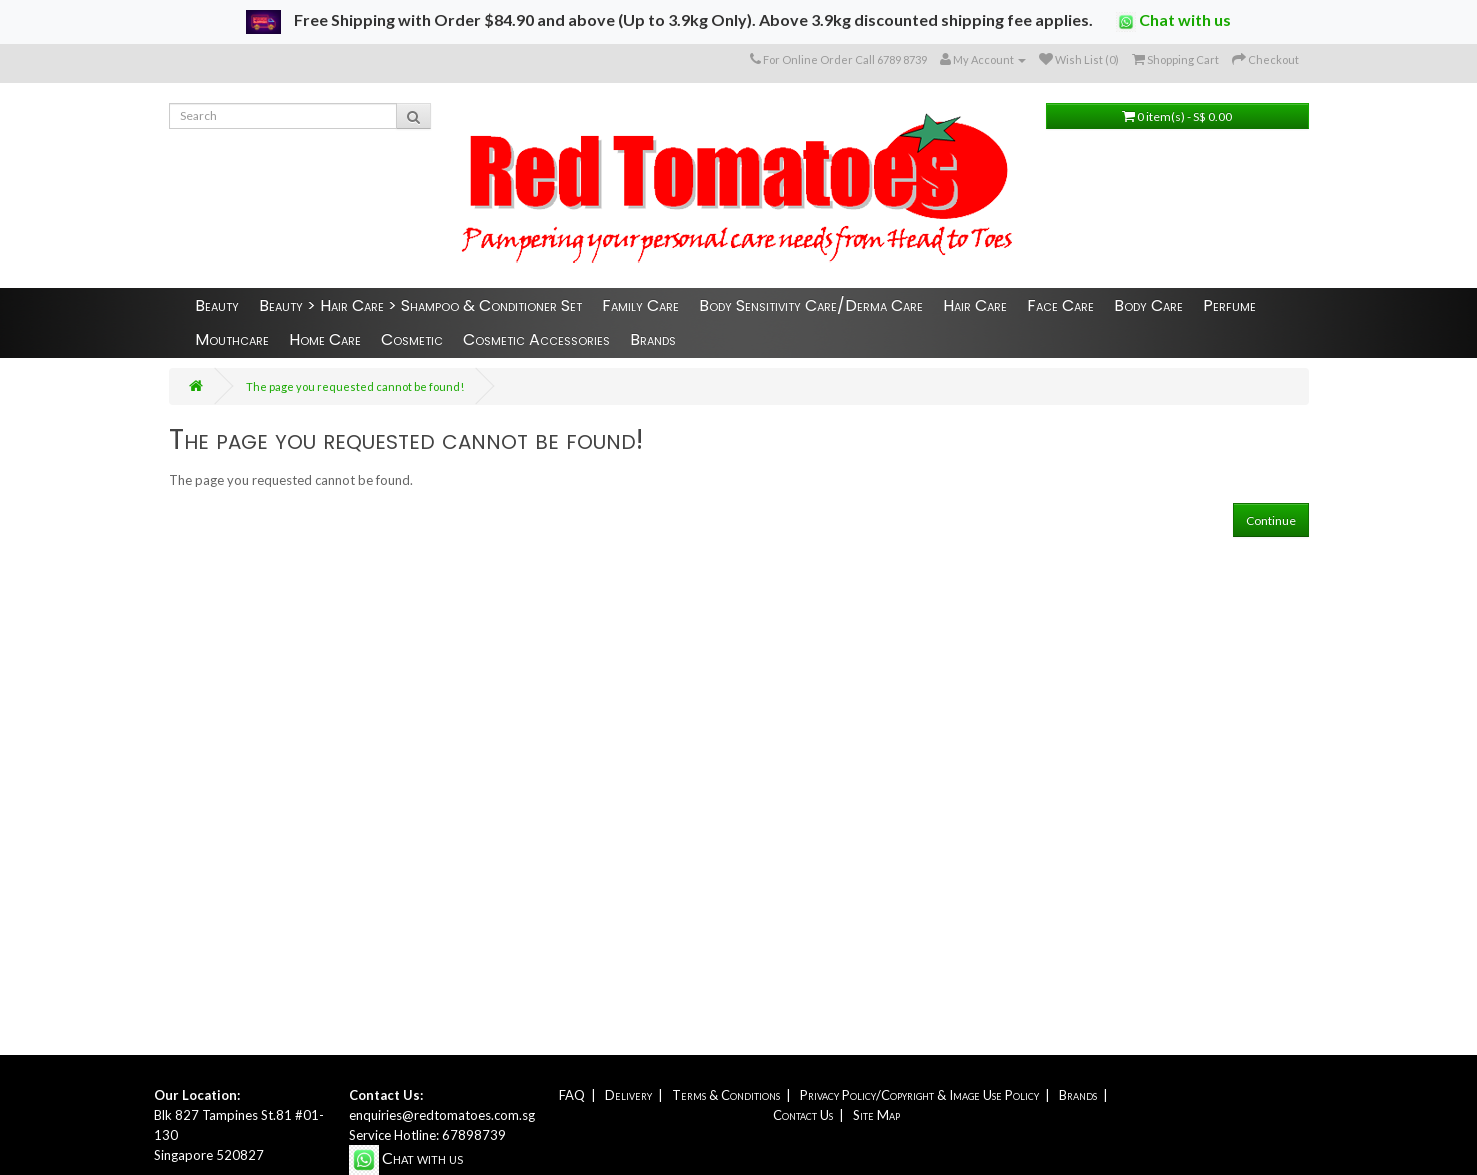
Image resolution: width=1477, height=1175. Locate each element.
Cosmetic (412, 339)
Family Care (640, 305)
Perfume (1229, 305)
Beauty (217, 305)
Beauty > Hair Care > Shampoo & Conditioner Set (420, 305)
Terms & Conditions (726, 1095)
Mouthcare (232, 339)
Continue (1271, 520)
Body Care (1148, 305)
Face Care (1060, 305)
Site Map (876, 1115)
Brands (653, 339)
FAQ (572, 1095)
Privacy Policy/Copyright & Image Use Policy (919, 1095)
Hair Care (975, 305)
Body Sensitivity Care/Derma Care (811, 305)
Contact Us (803, 1115)
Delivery (628, 1095)
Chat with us (1173, 21)
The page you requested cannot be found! (355, 386)
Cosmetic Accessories (536, 339)
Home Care (325, 339)
